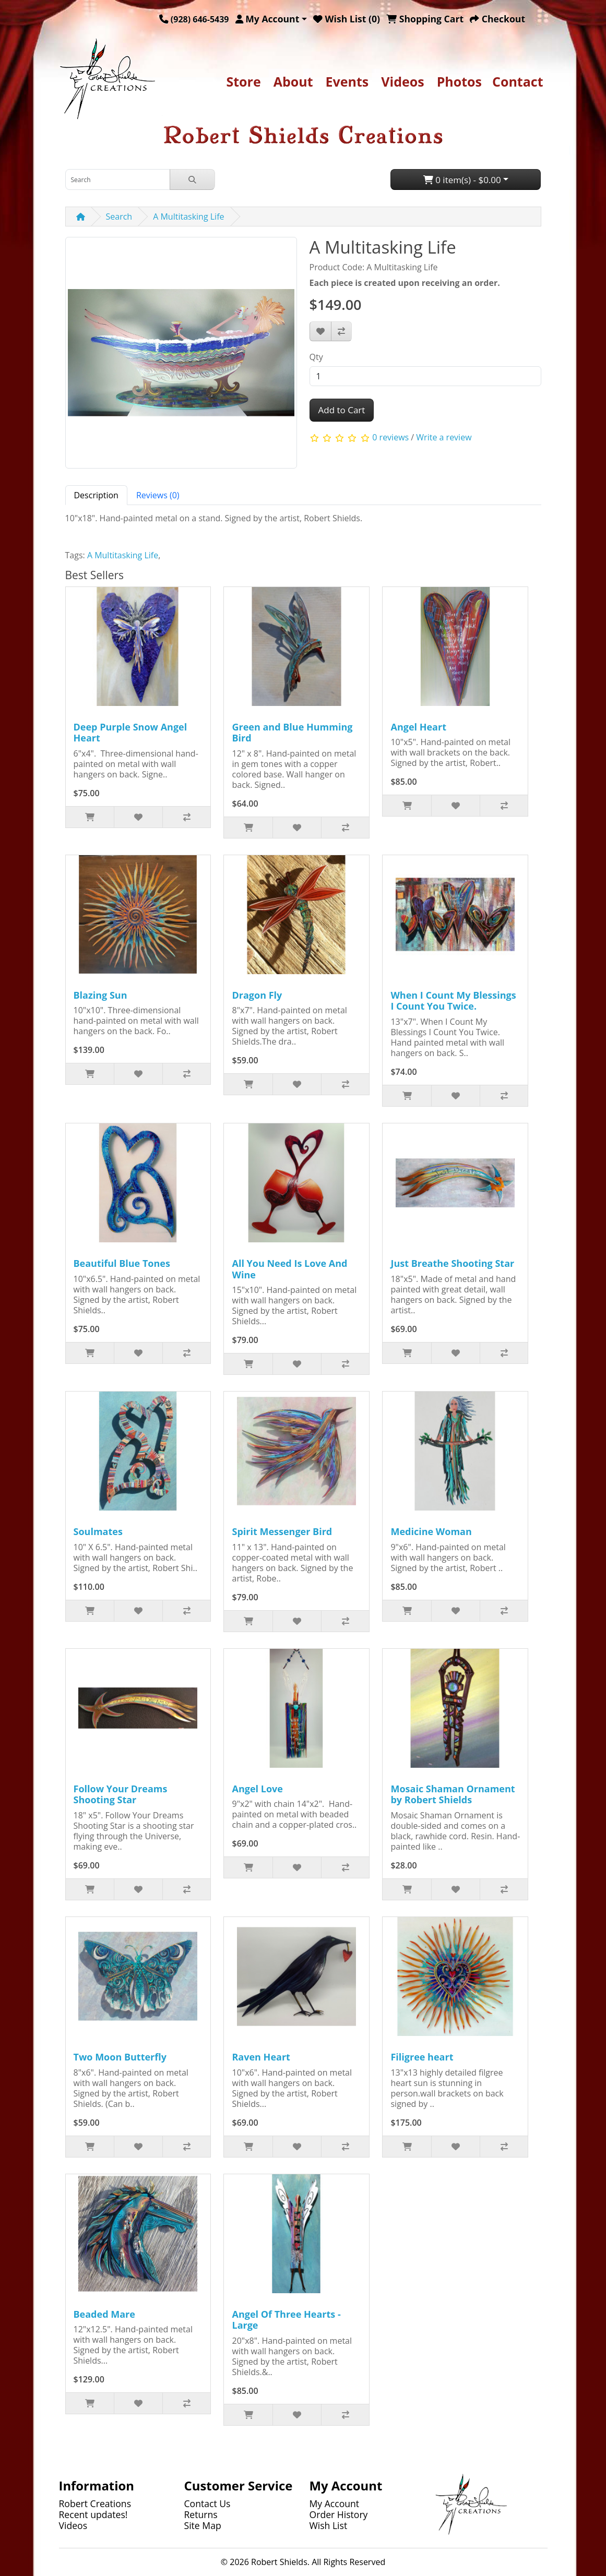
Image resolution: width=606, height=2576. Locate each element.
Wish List (329, 2525)
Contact (517, 81)
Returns (201, 2514)
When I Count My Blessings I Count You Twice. (453, 1001)
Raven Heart (261, 2057)
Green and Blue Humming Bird (292, 733)
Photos (459, 81)
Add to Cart (341, 410)
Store (243, 81)
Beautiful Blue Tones (122, 1263)
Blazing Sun (100, 995)
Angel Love (257, 1788)
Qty (316, 357)
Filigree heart (421, 2057)
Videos (402, 81)
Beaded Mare (104, 2314)
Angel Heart (418, 727)
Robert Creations (95, 2503)
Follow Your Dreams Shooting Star (121, 1794)
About (293, 81)
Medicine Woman (430, 1531)
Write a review (443, 437)
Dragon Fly (257, 995)
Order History (339, 2514)
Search (119, 216)
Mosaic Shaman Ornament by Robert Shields (452, 1794)
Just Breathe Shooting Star (452, 1263)
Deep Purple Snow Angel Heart (130, 733)
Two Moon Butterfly (120, 2057)
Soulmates (98, 1531)
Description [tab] (96, 495)
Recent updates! (93, 2514)
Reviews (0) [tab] (158, 495)
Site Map (202, 2525)
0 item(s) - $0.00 (462, 180)
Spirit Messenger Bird (282, 1531)
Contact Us (207, 2503)
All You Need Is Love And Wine (289, 1269)
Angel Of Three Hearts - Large (286, 2320)
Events (347, 81)
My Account (335, 2503)
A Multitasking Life (188, 216)
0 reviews (390, 437)
